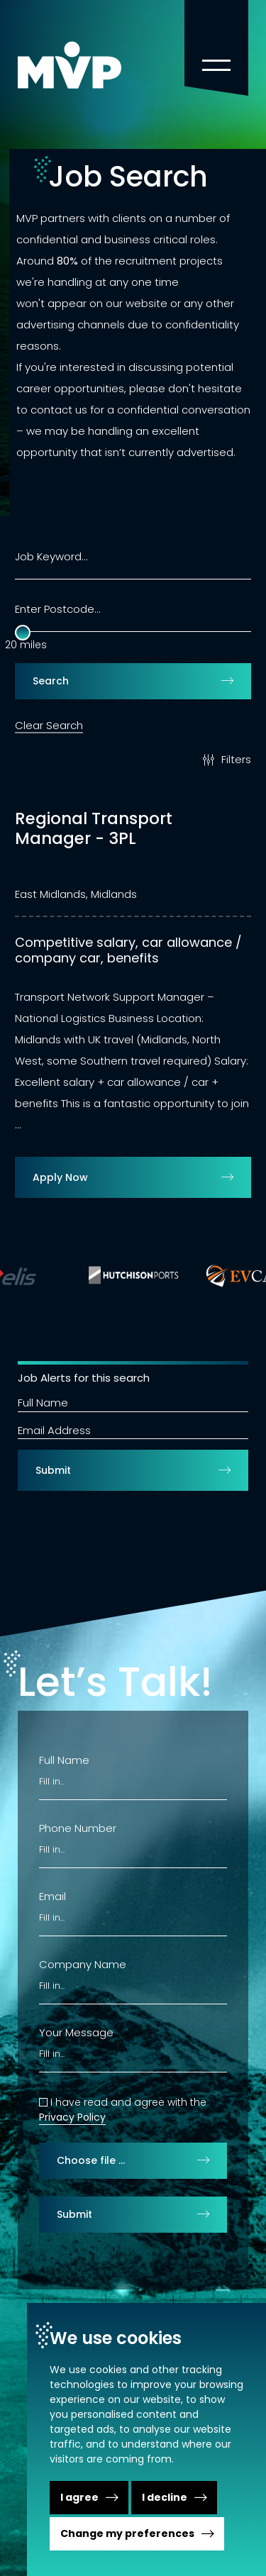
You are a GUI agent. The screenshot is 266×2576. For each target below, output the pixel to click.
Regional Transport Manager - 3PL (93, 828)
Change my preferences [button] (127, 2533)
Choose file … (91, 2160)
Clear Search (49, 724)
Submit (53, 1470)
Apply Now (60, 1177)
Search (51, 681)
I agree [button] (79, 2497)
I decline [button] (164, 2497)
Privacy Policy (72, 2117)
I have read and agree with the (128, 2102)
